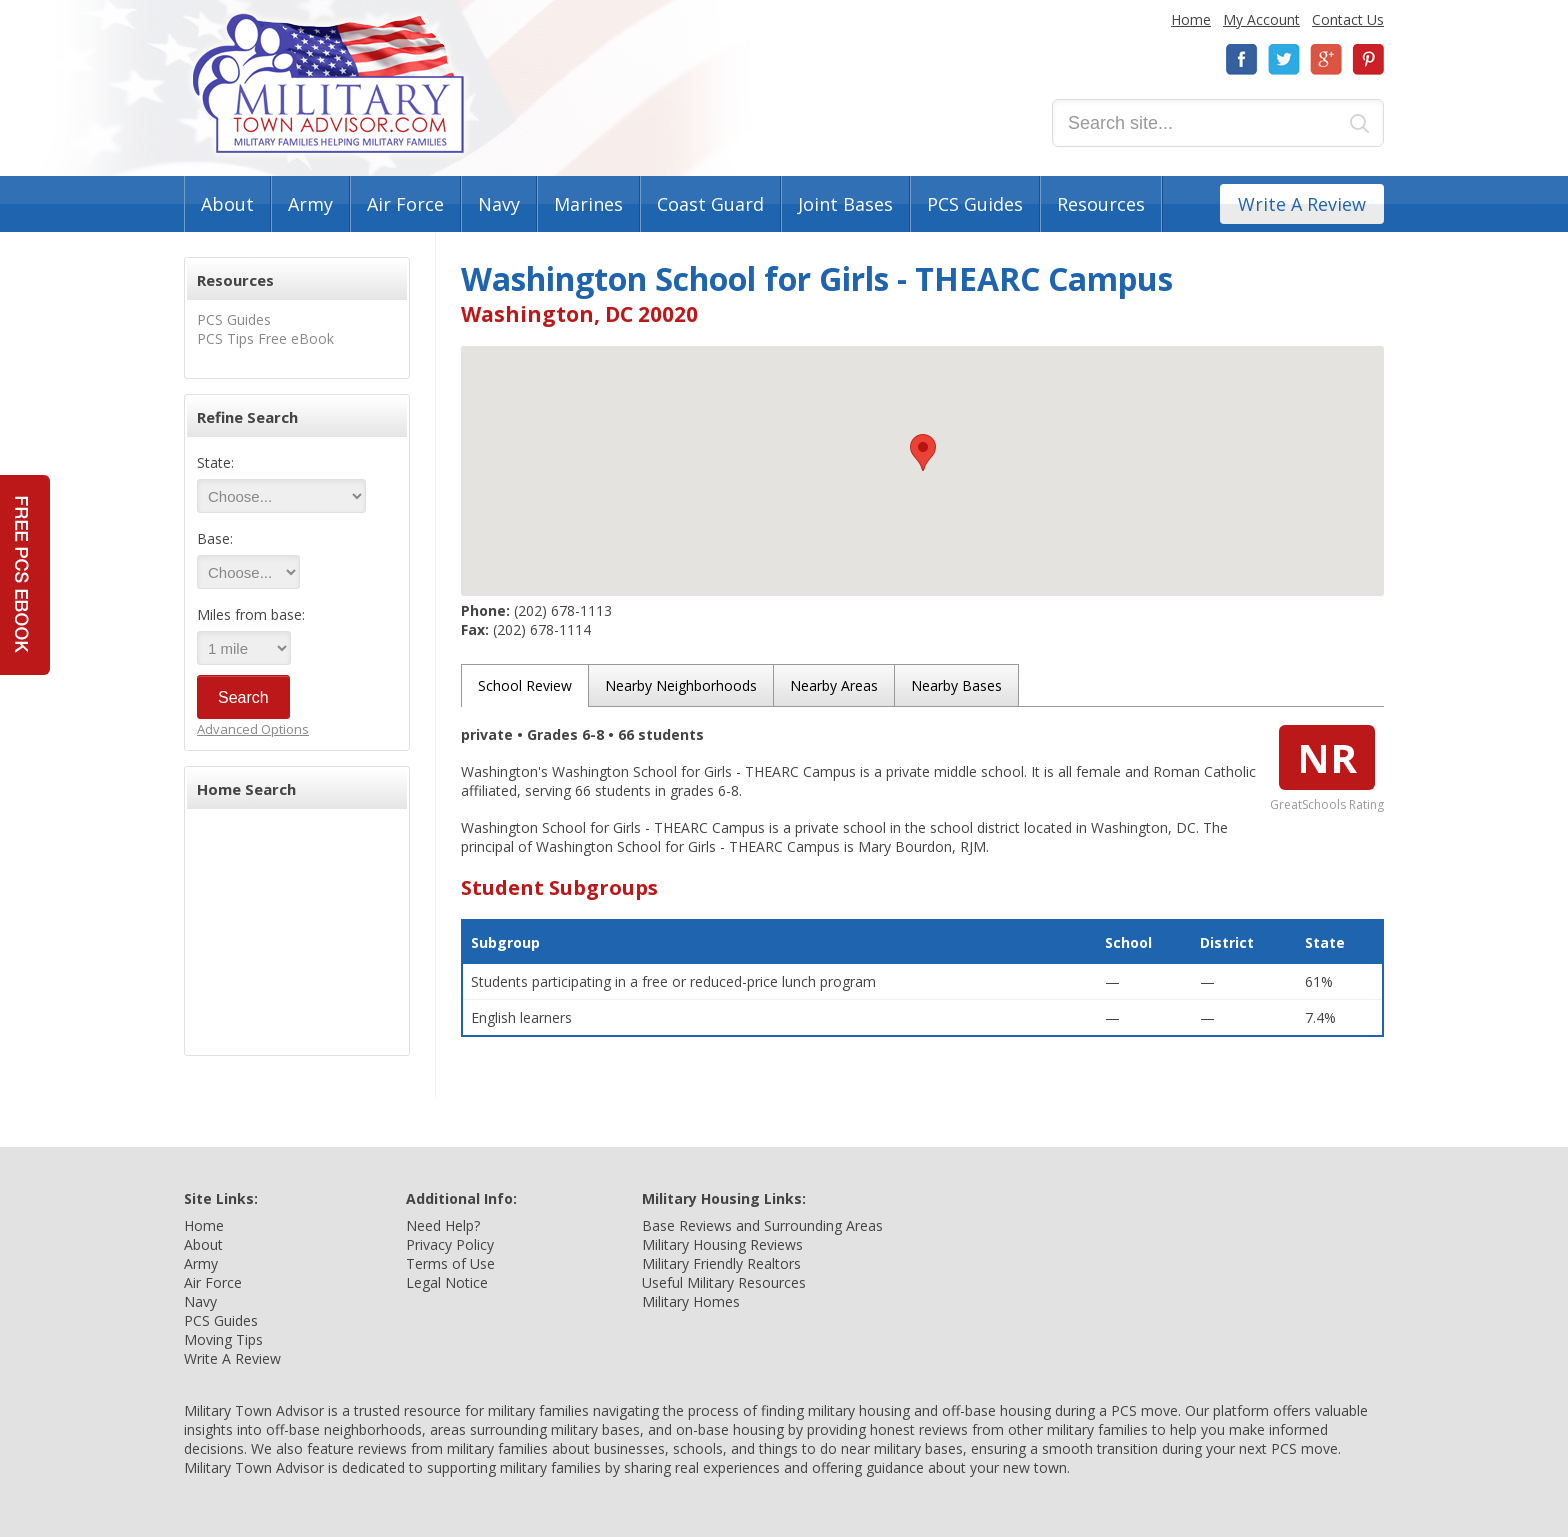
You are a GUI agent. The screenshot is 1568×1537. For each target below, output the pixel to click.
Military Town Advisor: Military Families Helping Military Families (328, 83)
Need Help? (443, 1225)
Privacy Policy (450, 1244)
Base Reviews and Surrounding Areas (762, 1225)
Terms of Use (450, 1263)
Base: (215, 538)
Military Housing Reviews (722, 1244)
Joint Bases (845, 204)
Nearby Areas (834, 685)
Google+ (1326, 59)
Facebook (1242, 59)
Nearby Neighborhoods (681, 685)
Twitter (1284, 59)
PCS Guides (975, 204)
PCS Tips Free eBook (265, 338)
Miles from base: (251, 614)
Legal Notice (447, 1282)
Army (310, 204)
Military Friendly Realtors (721, 1263)
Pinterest (1368, 59)
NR (1327, 757)
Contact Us (1348, 19)
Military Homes (691, 1301)
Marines (588, 204)
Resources (1101, 204)
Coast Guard (710, 204)
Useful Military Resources (724, 1282)
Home (1191, 19)
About (227, 204)
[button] (923, 452)
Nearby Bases (956, 685)
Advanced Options (253, 729)
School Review (525, 685)
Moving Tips (223, 1339)
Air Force (405, 204)
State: (215, 462)
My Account (1261, 19)
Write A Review (1302, 204)
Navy (499, 204)
